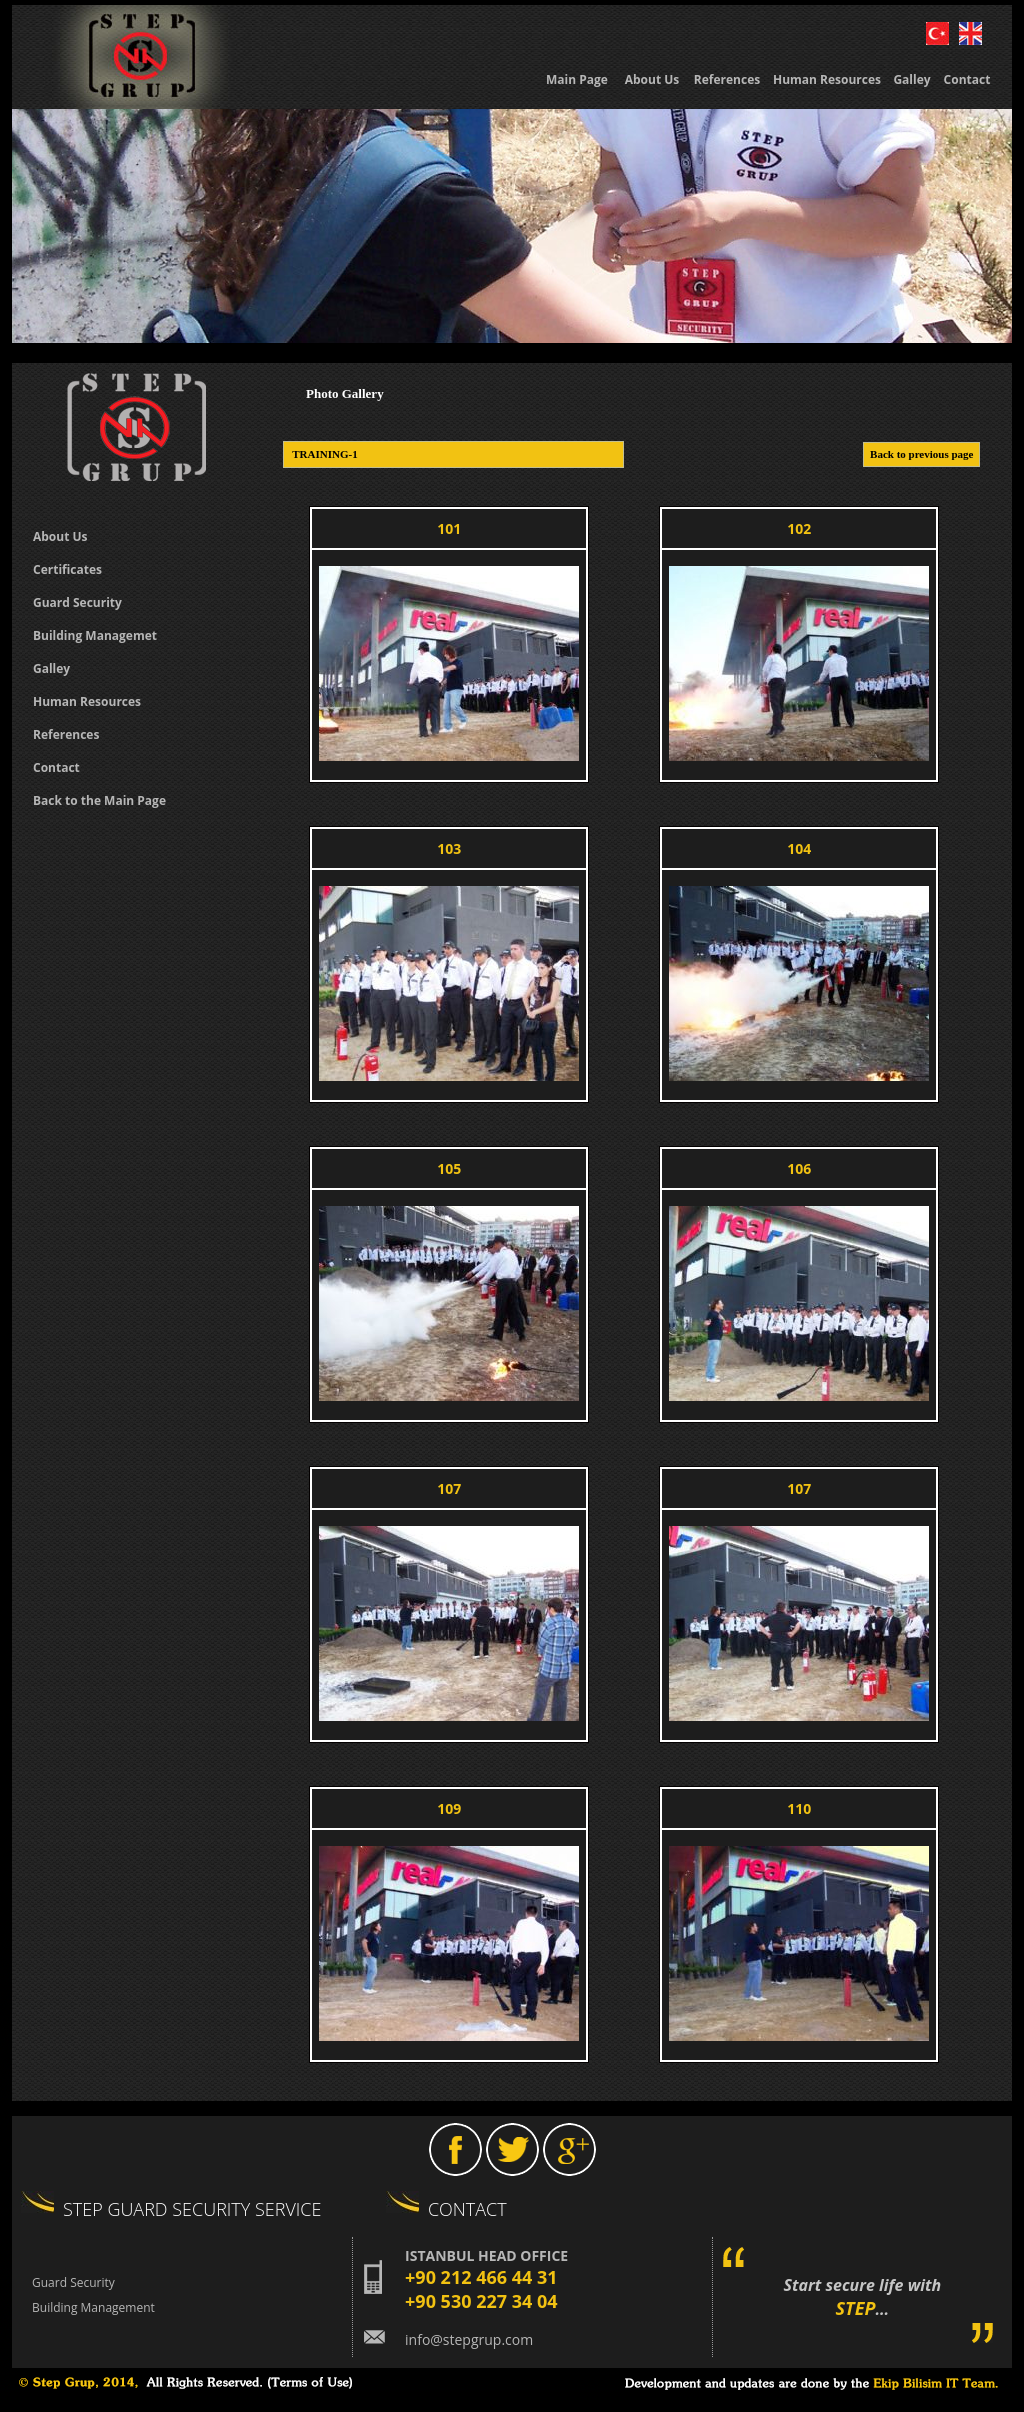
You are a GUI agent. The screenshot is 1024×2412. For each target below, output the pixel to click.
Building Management (93, 2307)
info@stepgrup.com (469, 2339)
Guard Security (73, 2282)
